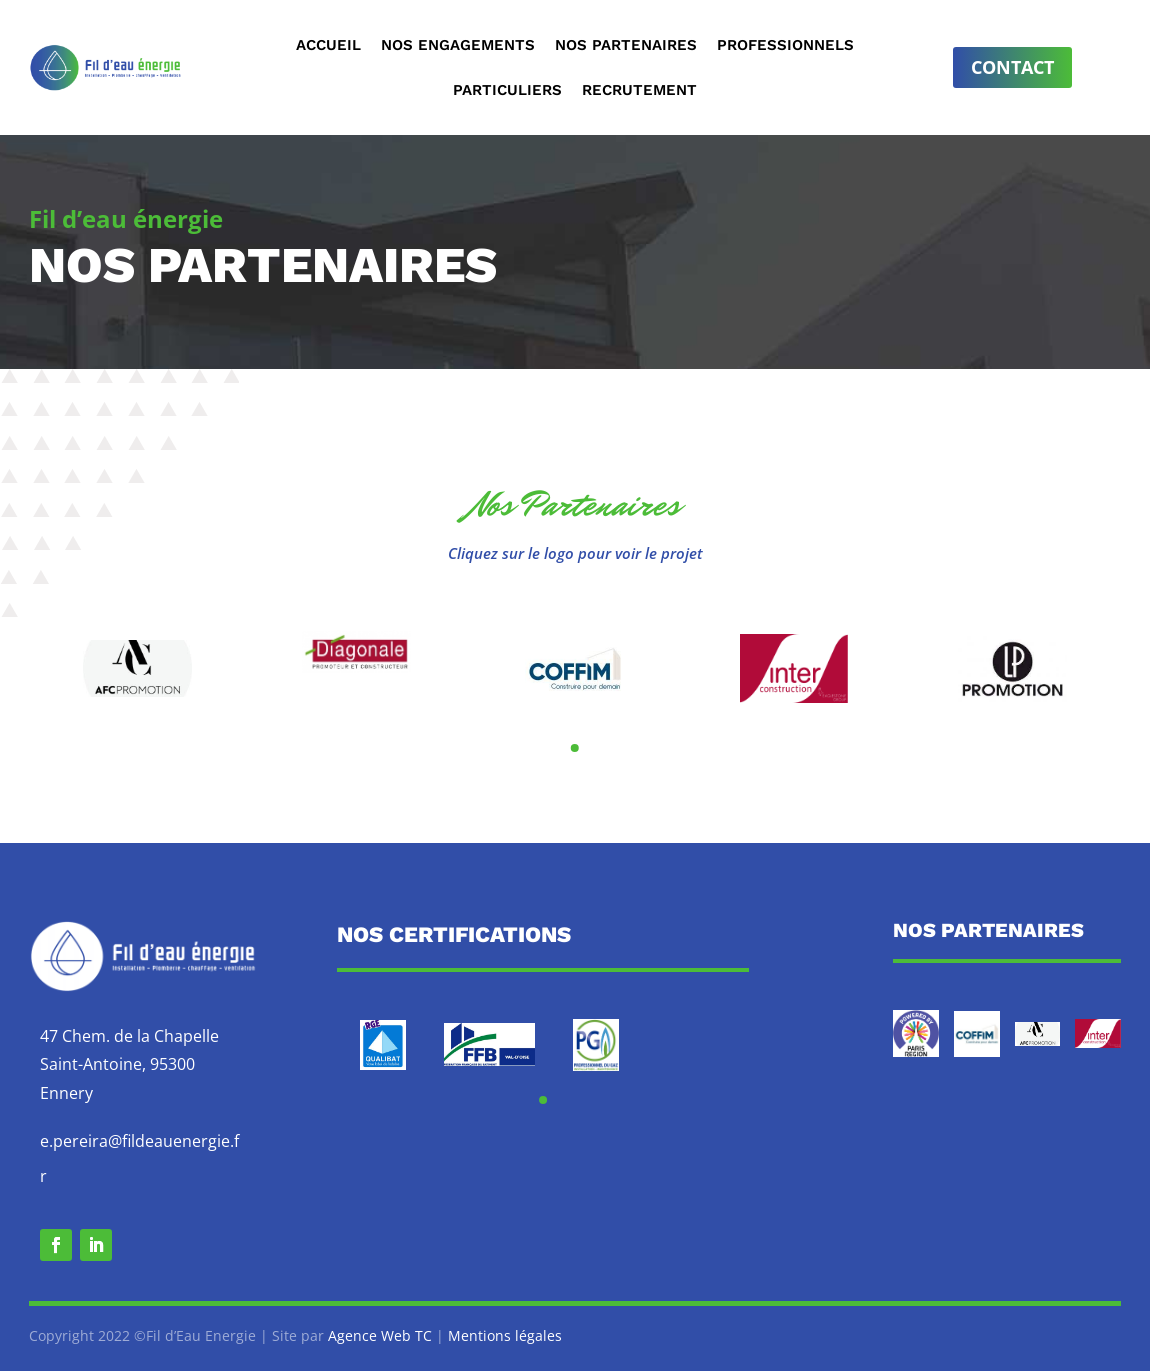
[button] (575, 748)
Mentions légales (505, 1335)
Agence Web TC (380, 1335)
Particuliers (507, 91)
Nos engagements (458, 46)
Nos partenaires (626, 46)
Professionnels (785, 46)
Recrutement (639, 91)
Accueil (328, 46)
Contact (1012, 67)
